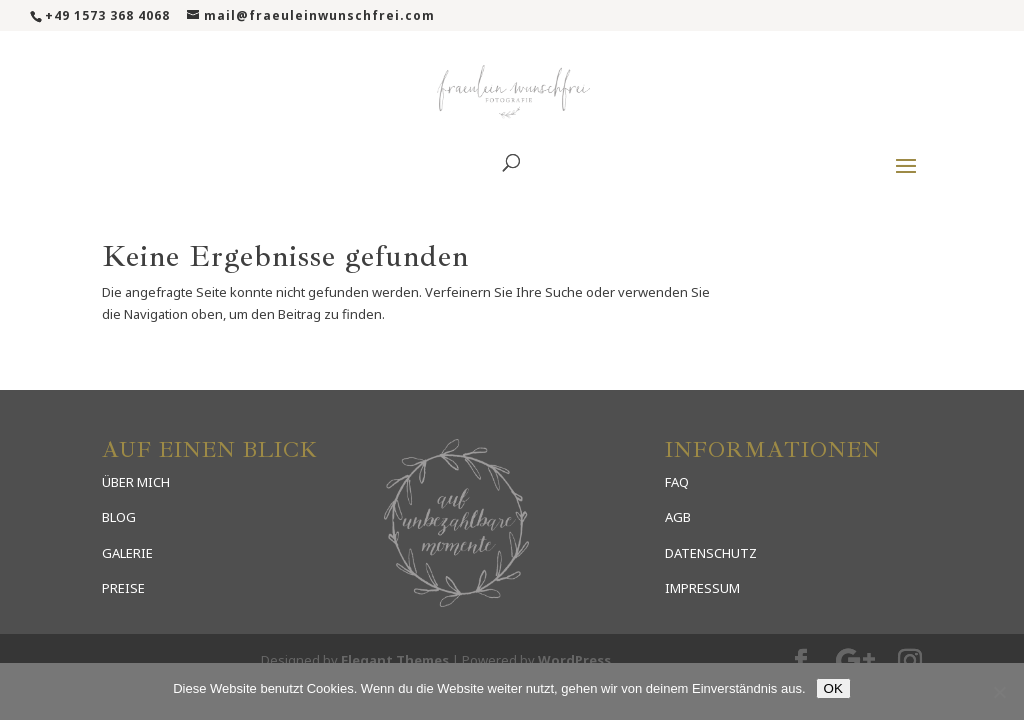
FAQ (677, 482)
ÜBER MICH (136, 482)
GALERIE (127, 553)
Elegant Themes (395, 660)
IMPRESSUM (702, 588)
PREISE (123, 588)
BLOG (119, 517)
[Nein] (999, 692)
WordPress (574, 660)
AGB (678, 517)
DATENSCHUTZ (711, 553)
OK (833, 688)
